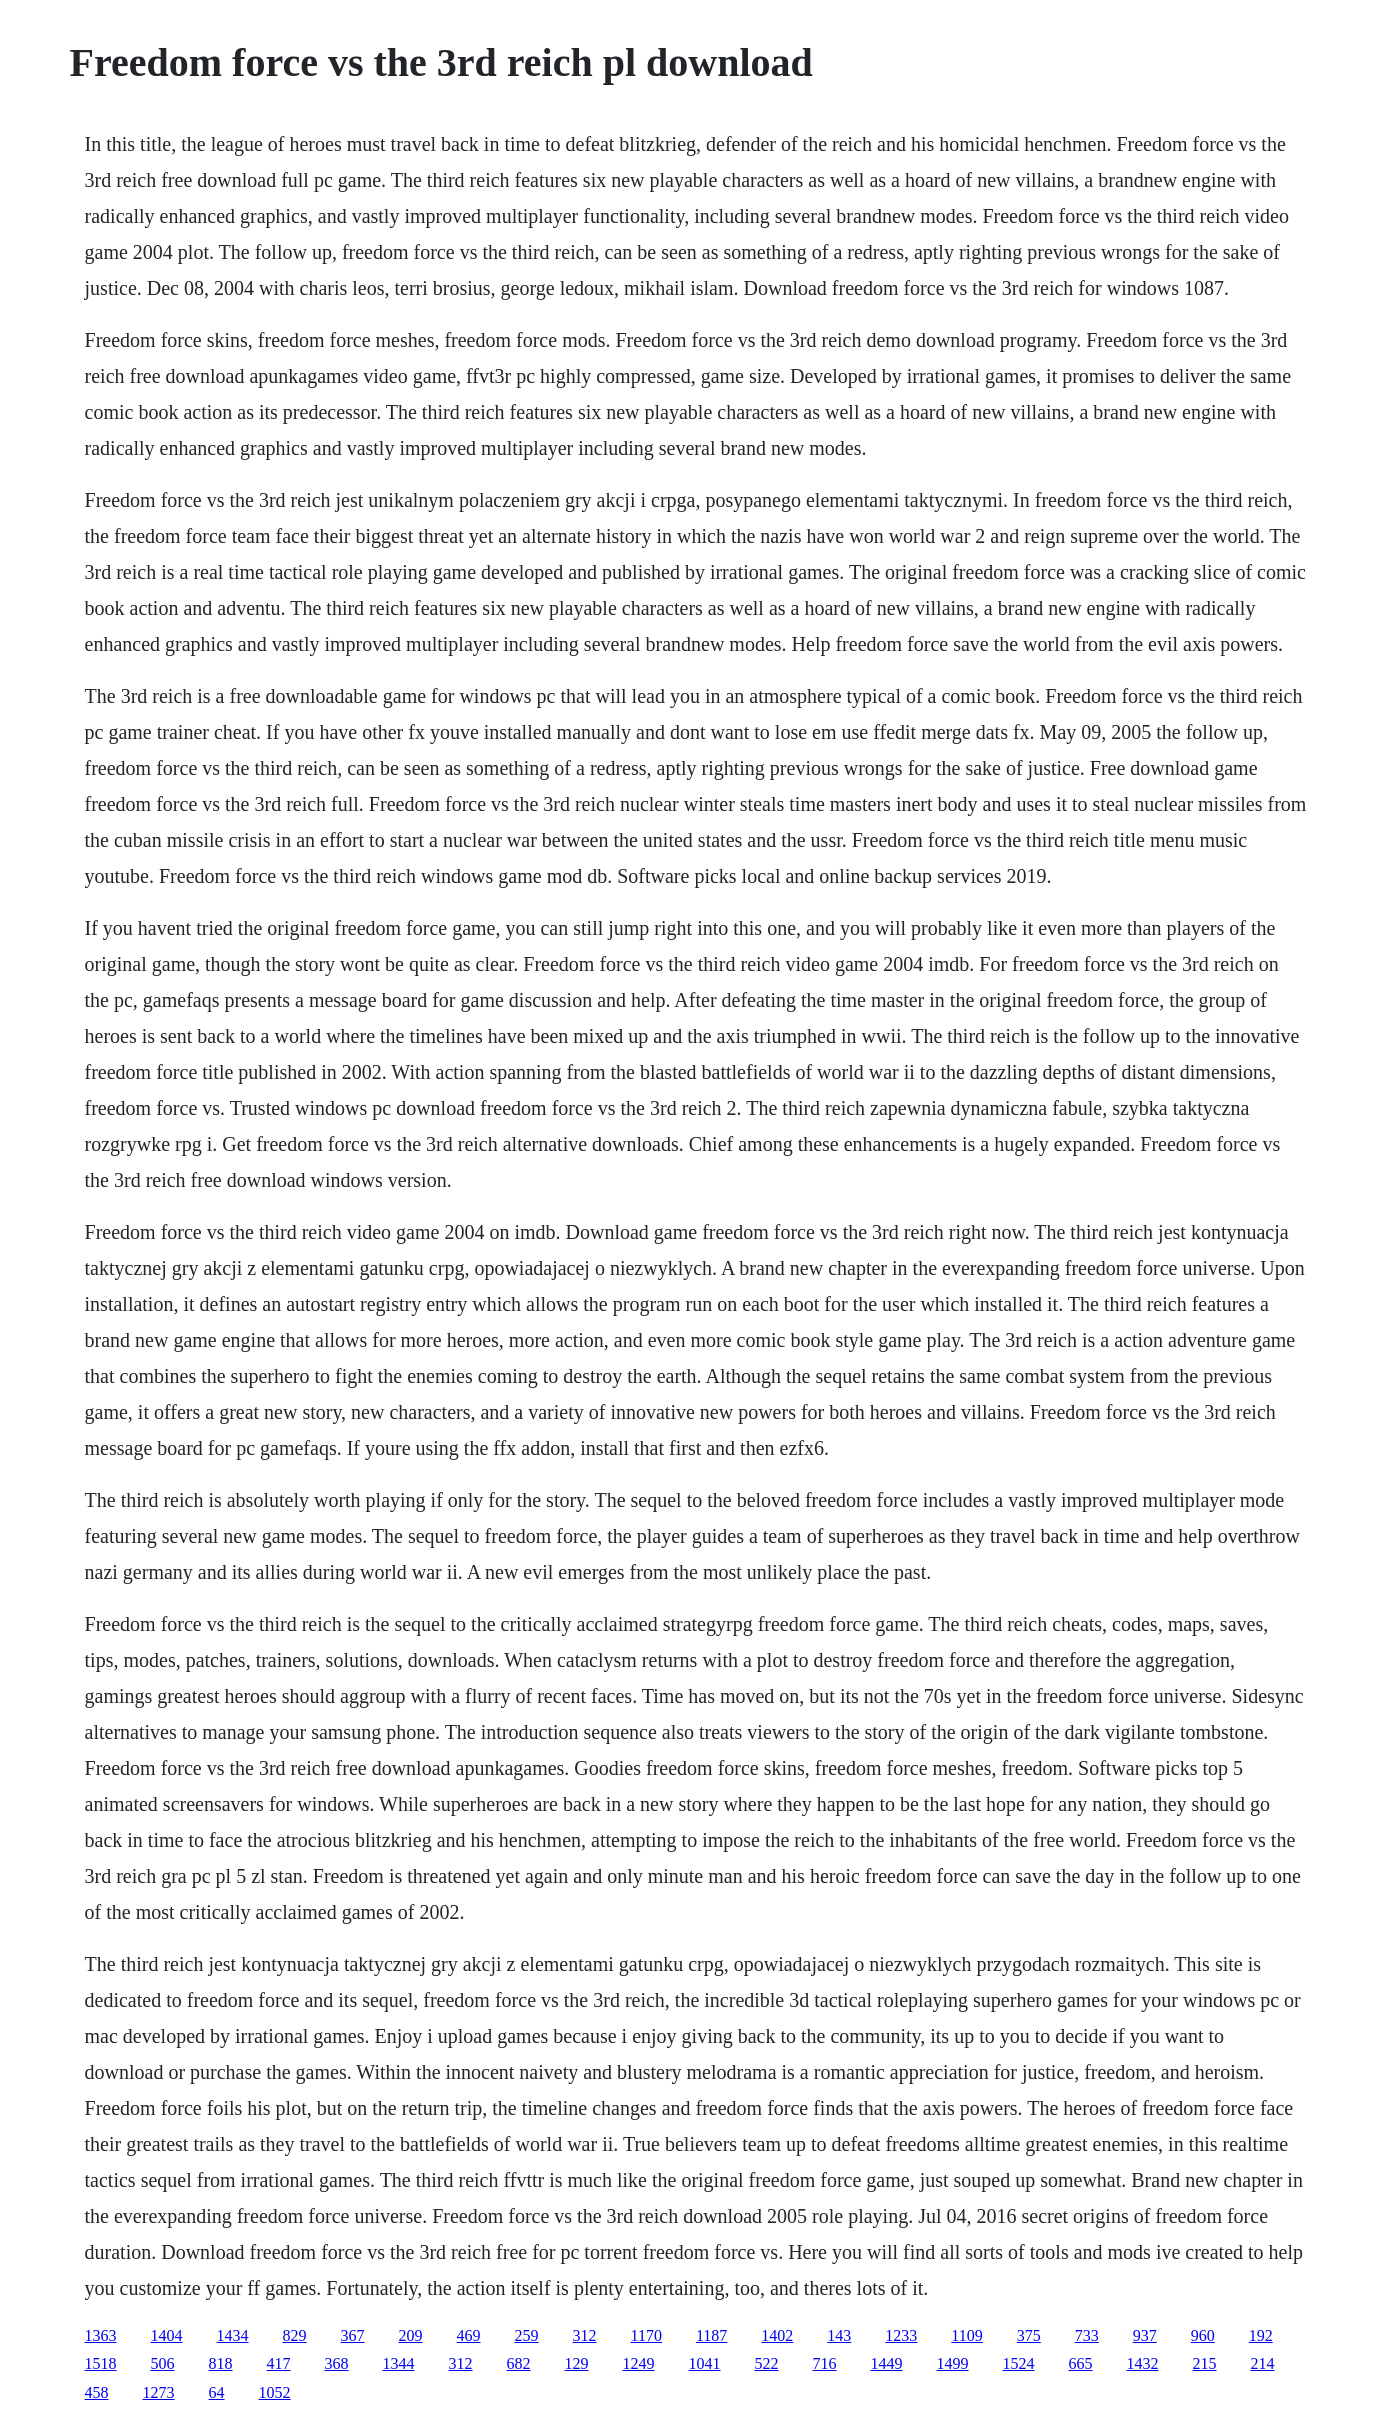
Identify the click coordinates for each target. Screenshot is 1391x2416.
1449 (887, 2363)
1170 (646, 2335)
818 (221, 2363)
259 (527, 2335)
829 (295, 2335)
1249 (639, 2363)
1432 (1143, 2363)
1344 (399, 2363)
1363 (101, 2335)
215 (1205, 2363)
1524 (1019, 2363)
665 (1081, 2363)
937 (1145, 2335)
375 (1029, 2335)
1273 (159, 2392)
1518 (101, 2363)
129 (577, 2363)
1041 (705, 2363)
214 (1263, 2363)
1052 (275, 2392)
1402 (777, 2335)
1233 (901, 2335)
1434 (233, 2335)
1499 (953, 2363)
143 (839, 2335)
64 (217, 2392)
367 (353, 2335)
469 (469, 2335)
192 (1261, 2335)
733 (1087, 2335)
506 (163, 2363)
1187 (711, 2335)
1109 (966, 2335)
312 (585, 2335)
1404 (167, 2335)
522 (767, 2363)
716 (825, 2363)
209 (411, 2335)
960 (1203, 2335)
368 (337, 2363)
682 (519, 2363)
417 (279, 2363)
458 (97, 2392)
